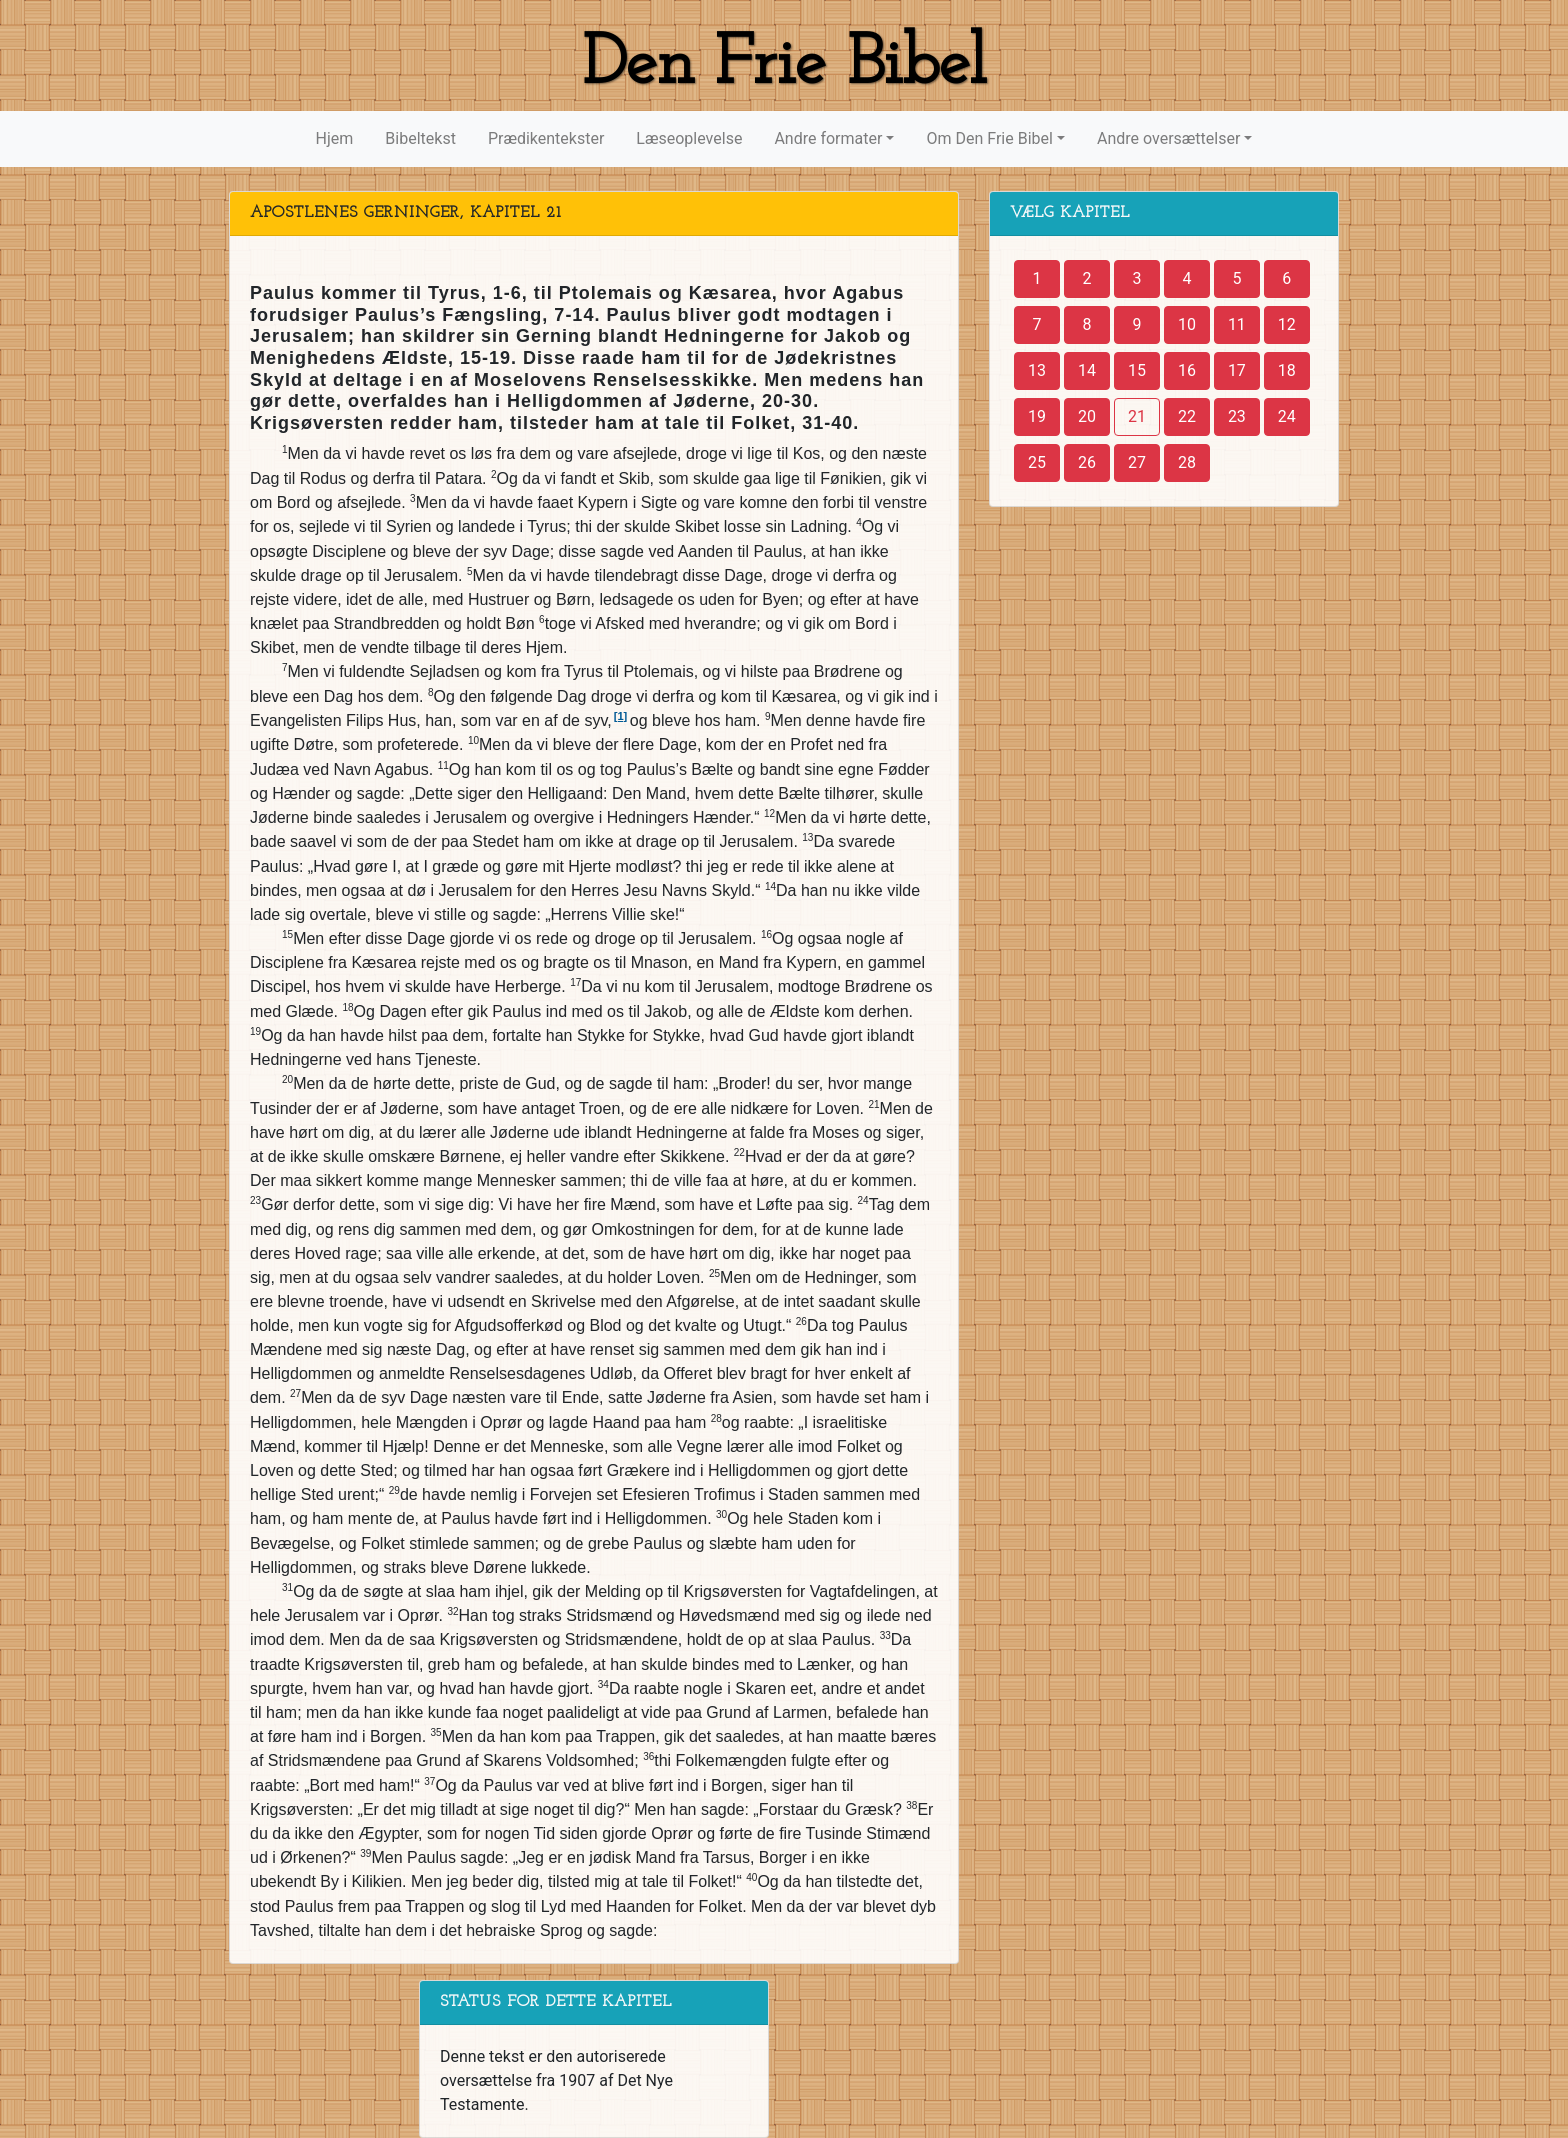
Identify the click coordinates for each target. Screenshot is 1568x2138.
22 (1187, 416)
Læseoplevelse (689, 138)
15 (1137, 370)
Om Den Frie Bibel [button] (989, 138)
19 (1037, 416)
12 (1287, 324)
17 (1237, 370)
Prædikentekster (546, 138)
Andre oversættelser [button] (1168, 138)
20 (1087, 416)
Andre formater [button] (828, 138)
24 (1287, 416)
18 (1287, 370)
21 (1137, 416)
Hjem (335, 138)
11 (1237, 324)
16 (1187, 370)
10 (1187, 324)
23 (1237, 416)
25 (1037, 462)
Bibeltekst (420, 138)
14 (1087, 370)
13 (1037, 370)
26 (1087, 462)
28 (1187, 462)
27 (1137, 462)
